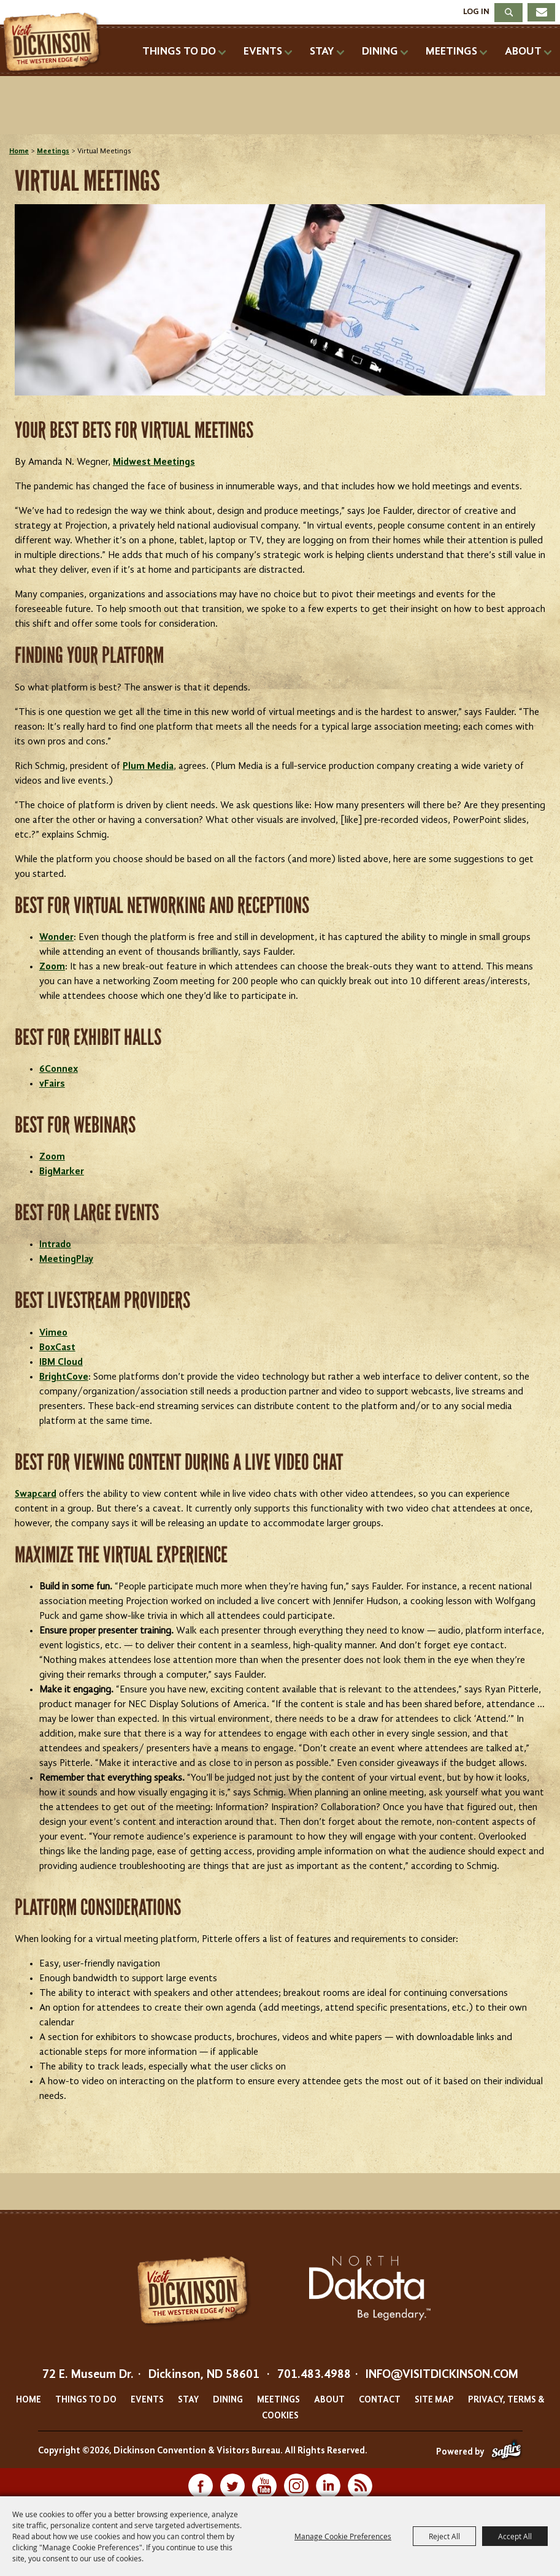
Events (263, 51)
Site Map (434, 2400)
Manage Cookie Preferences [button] (342, 2536)
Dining (380, 51)
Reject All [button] (444, 2536)
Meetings (451, 51)
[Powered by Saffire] (506, 2452)
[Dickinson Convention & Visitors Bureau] (55, 43)
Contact (380, 2400)
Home (19, 151)
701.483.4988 (314, 2375)
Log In (476, 11)
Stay (322, 51)
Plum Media (148, 766)
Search (508, 12)
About (523, 51)
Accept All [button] (515, 2536)
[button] (280, 302)
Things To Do (179, 51)
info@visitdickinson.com (442, 2375)
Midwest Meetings (154, 462)
